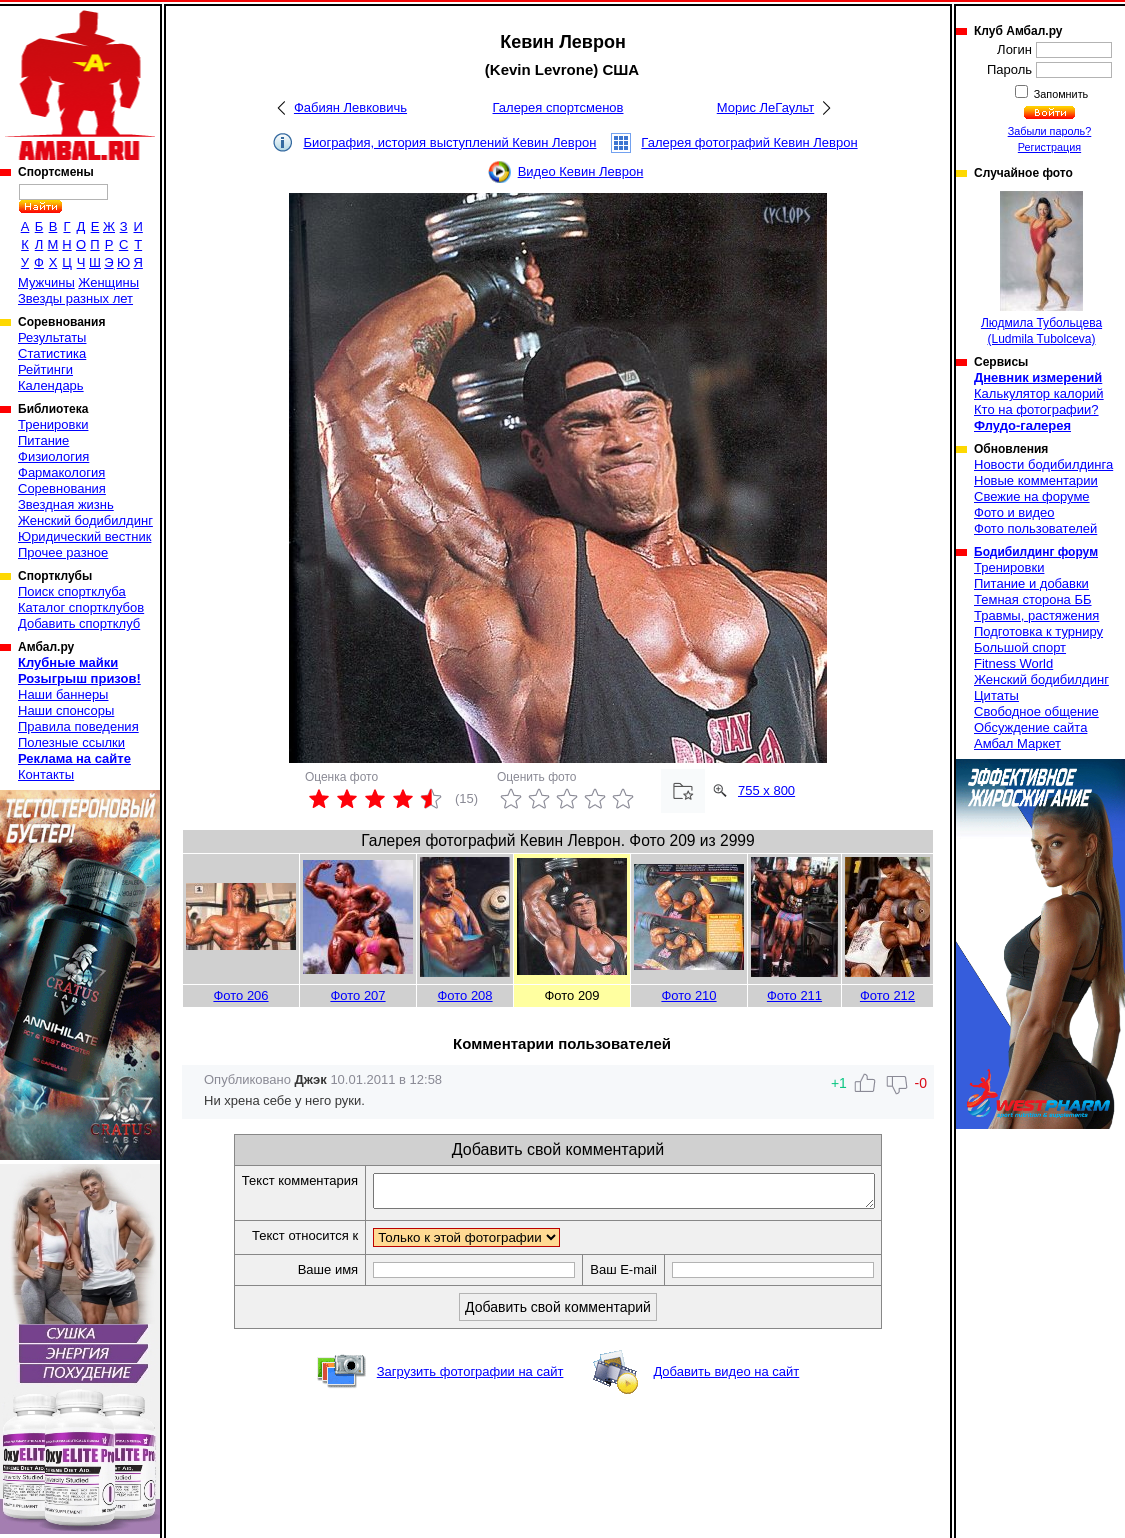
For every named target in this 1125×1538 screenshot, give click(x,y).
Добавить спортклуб (79, 623)
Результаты (52, 337)
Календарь (51, 385)
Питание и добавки (1031, 583)
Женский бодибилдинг (85, 520)
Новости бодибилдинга (1043, 464)
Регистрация (1049, 147)
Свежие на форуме (1032, 496)
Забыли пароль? (1050, 131)
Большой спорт (1020, 647)
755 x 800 (766, 790)
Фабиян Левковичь (350, 107)
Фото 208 (464, 995)
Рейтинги (45, 369)
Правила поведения (78, 726)
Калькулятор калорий (1039, 393)
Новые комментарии (1036, 480)
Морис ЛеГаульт (765, 107)
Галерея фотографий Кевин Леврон (749, 142)
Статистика (52, 353)
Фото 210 (688, 995)
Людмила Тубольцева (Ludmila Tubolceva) (1041, 268)
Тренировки (53, 424)
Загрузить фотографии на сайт (470, 1377)
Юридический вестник (84, 536)
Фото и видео (1014, 512)
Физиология (53, 456)
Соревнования (62, 488)
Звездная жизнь (66, 504)
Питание (43, 440)
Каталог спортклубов (81, 607)
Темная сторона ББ (1033, 599)
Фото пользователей (1035, 528)
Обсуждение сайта (1030, 727)
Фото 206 (240, 995)
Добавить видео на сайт (726, 1377)
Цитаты (996, 695)
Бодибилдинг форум (1036, 552)
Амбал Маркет (1017, 743)
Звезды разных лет (75, 298)
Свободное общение (1036, 711)
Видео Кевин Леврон (581, 171)
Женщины (108, 282)
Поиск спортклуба (72, 591)
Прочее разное (63, 552)
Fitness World (1013, 663)
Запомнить (1060, 94)
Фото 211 (794, 995)
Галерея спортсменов (558, 107)
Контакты (46, 774)
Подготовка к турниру (1038, 631)
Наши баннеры (63, 694)
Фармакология (61, 472)
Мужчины (46, 282)
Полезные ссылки (71, 742)
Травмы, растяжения (1036, 615)
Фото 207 (357, 995)
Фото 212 (887, 995)
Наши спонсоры (66, 710)
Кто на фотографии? (1036, 409)
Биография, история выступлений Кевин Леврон (449, 142)
